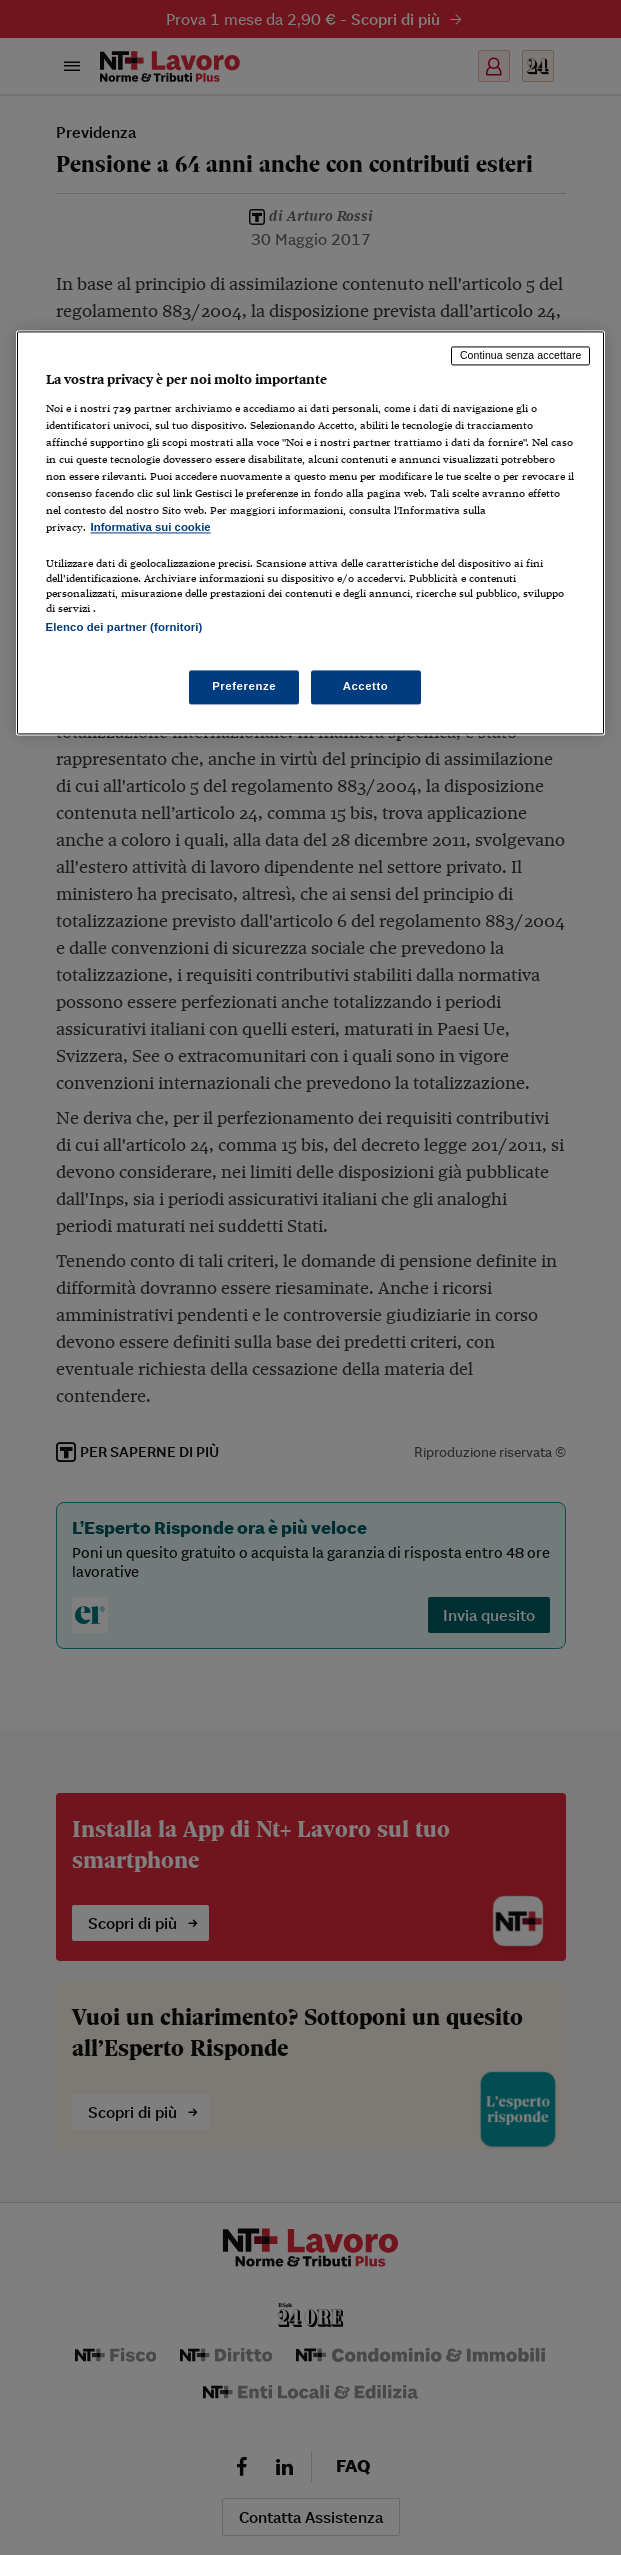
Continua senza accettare (521, 356)
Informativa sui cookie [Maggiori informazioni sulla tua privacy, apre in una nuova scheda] (151, 528)
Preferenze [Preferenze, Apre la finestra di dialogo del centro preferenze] (244, 686)
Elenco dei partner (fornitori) (124, 628)
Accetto (366, 686)
